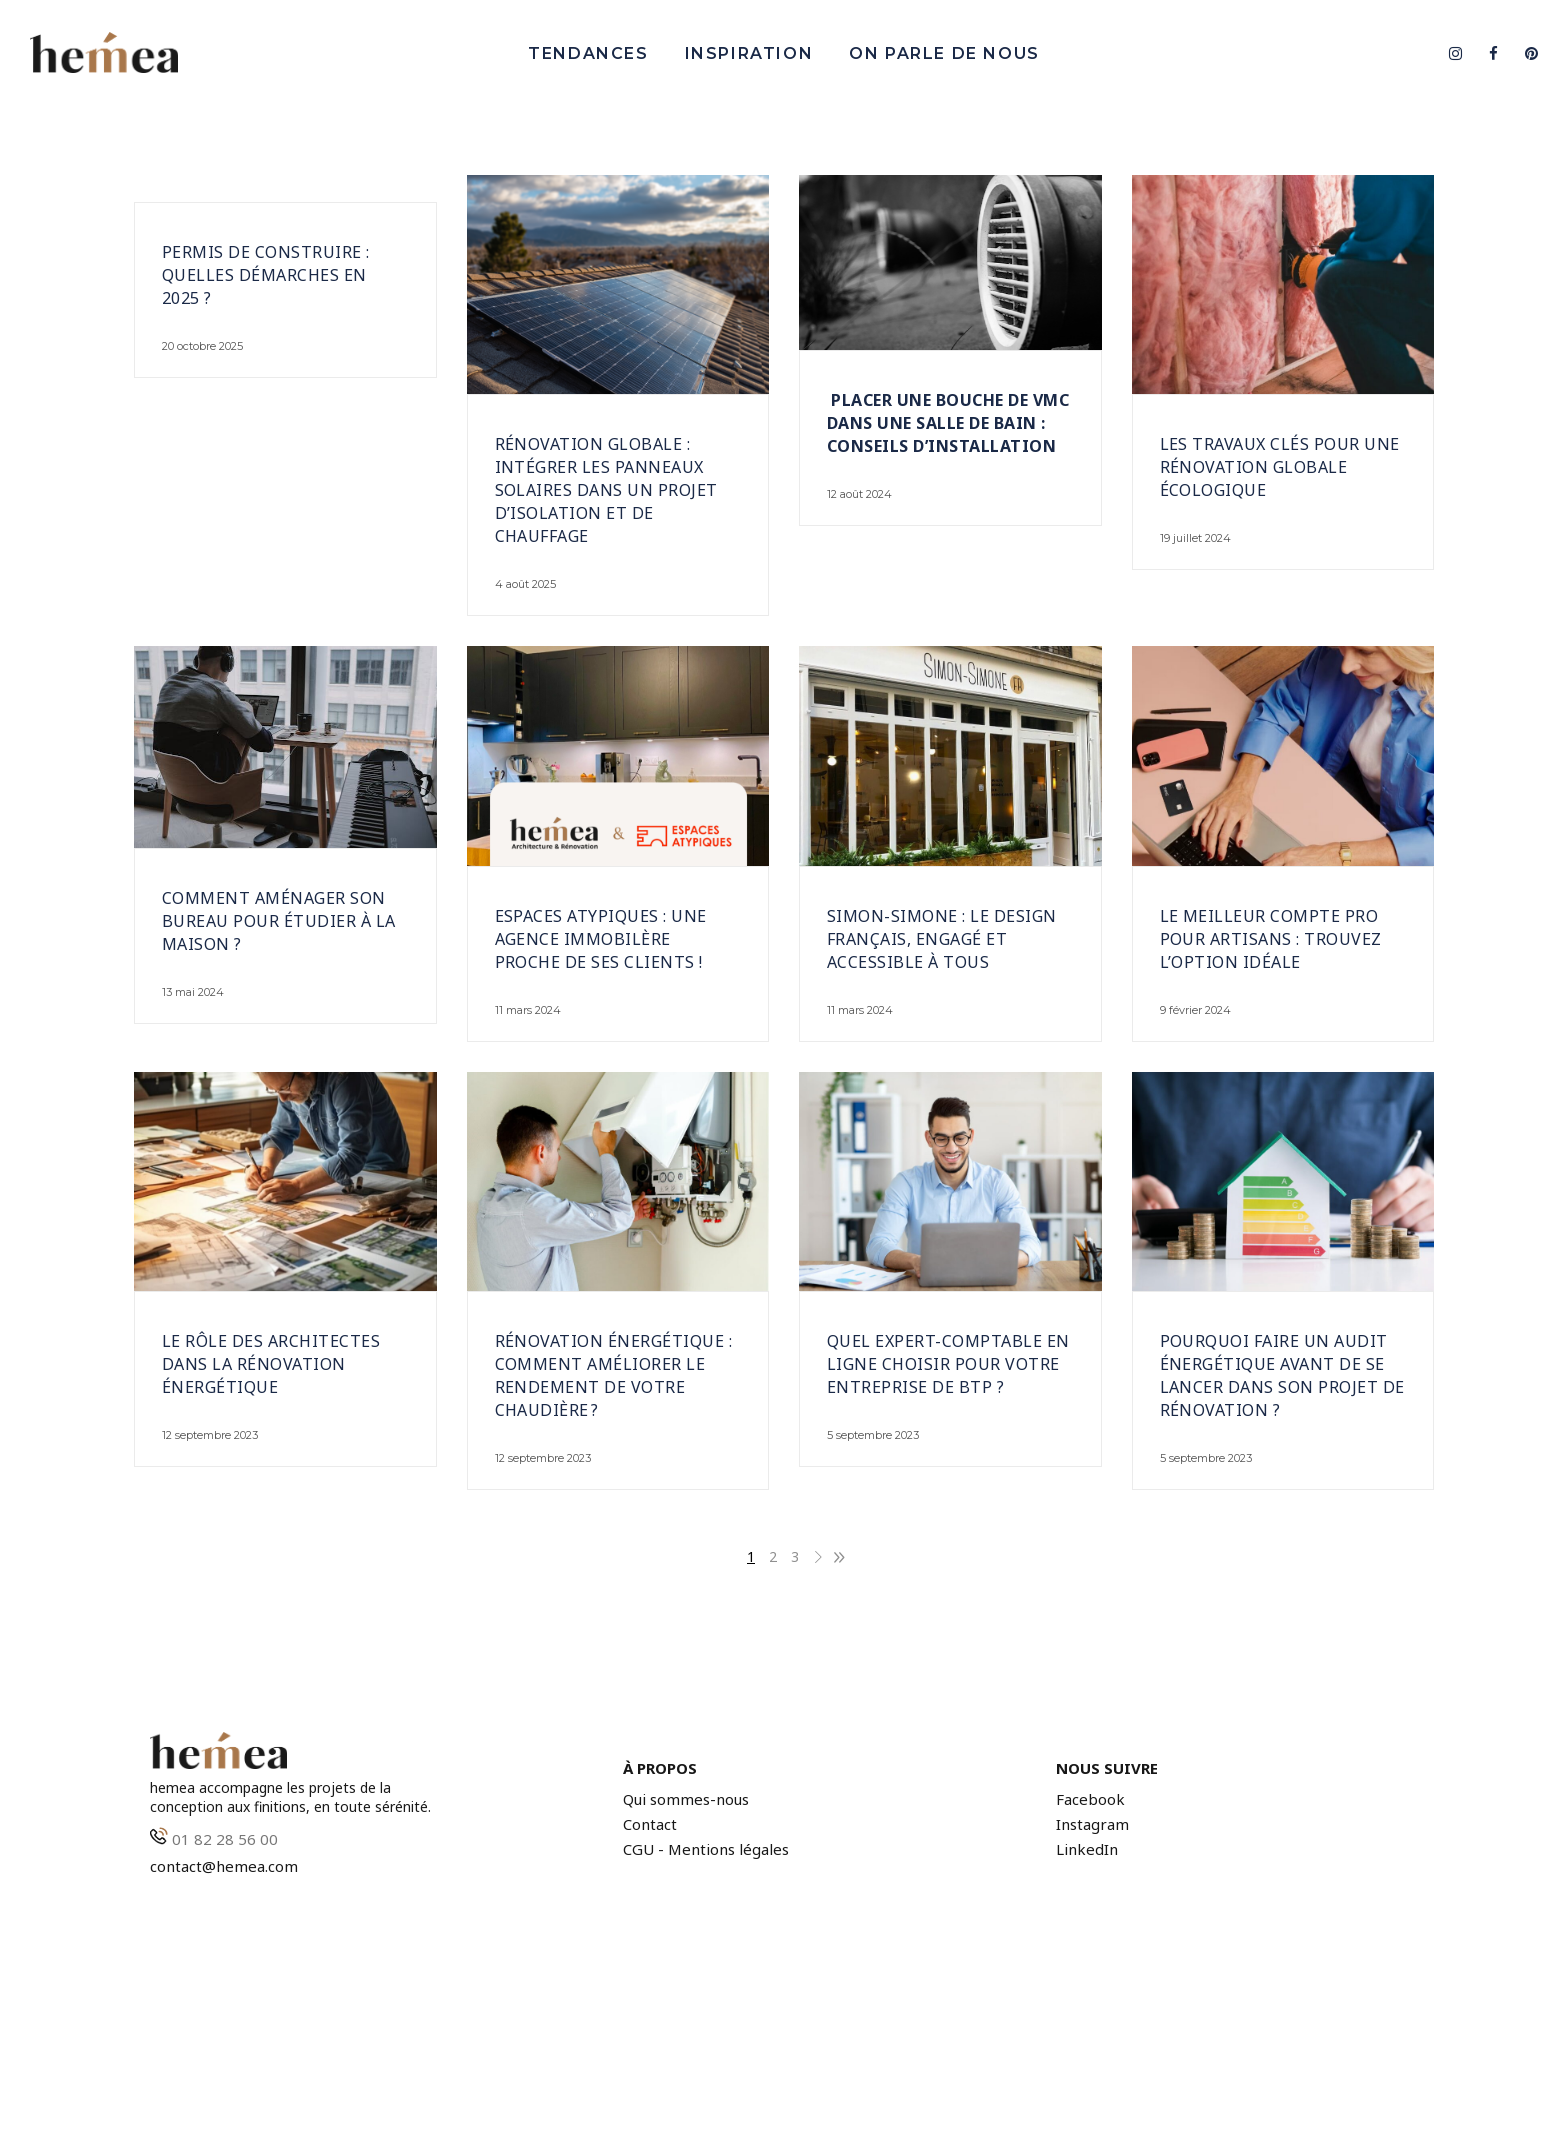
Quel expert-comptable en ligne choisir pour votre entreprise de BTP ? (948, 1364)
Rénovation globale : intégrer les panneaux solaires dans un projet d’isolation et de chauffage (606, 490)
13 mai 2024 (193, 992)
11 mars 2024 (528, 1010)
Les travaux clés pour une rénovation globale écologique (1280, 467)
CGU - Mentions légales (706, 1849)
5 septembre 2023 (873, 1435)
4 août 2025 (525, 584)
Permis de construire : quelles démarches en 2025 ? (266, 275)
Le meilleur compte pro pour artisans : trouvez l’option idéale (1271, 939)
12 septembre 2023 (210, 1435)
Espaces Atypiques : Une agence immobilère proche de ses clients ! (601, 939)
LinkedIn (1087, 1849)
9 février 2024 (1195, 1010)
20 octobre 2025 (202, 346)
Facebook (1090, 1799)
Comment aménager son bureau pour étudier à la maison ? (279, 921)
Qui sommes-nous (686, 1799)
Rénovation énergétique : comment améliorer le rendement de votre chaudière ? (614, 1375)
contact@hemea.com (224, 1866)
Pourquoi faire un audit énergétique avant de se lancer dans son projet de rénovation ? (1282, 1375)
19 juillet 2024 (1195, 538)
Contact (650, 1824)
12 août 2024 (859, 494)
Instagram (1092, 1824)
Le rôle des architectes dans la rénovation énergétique (271, 1364)
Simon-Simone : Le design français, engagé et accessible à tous (942, 939)
